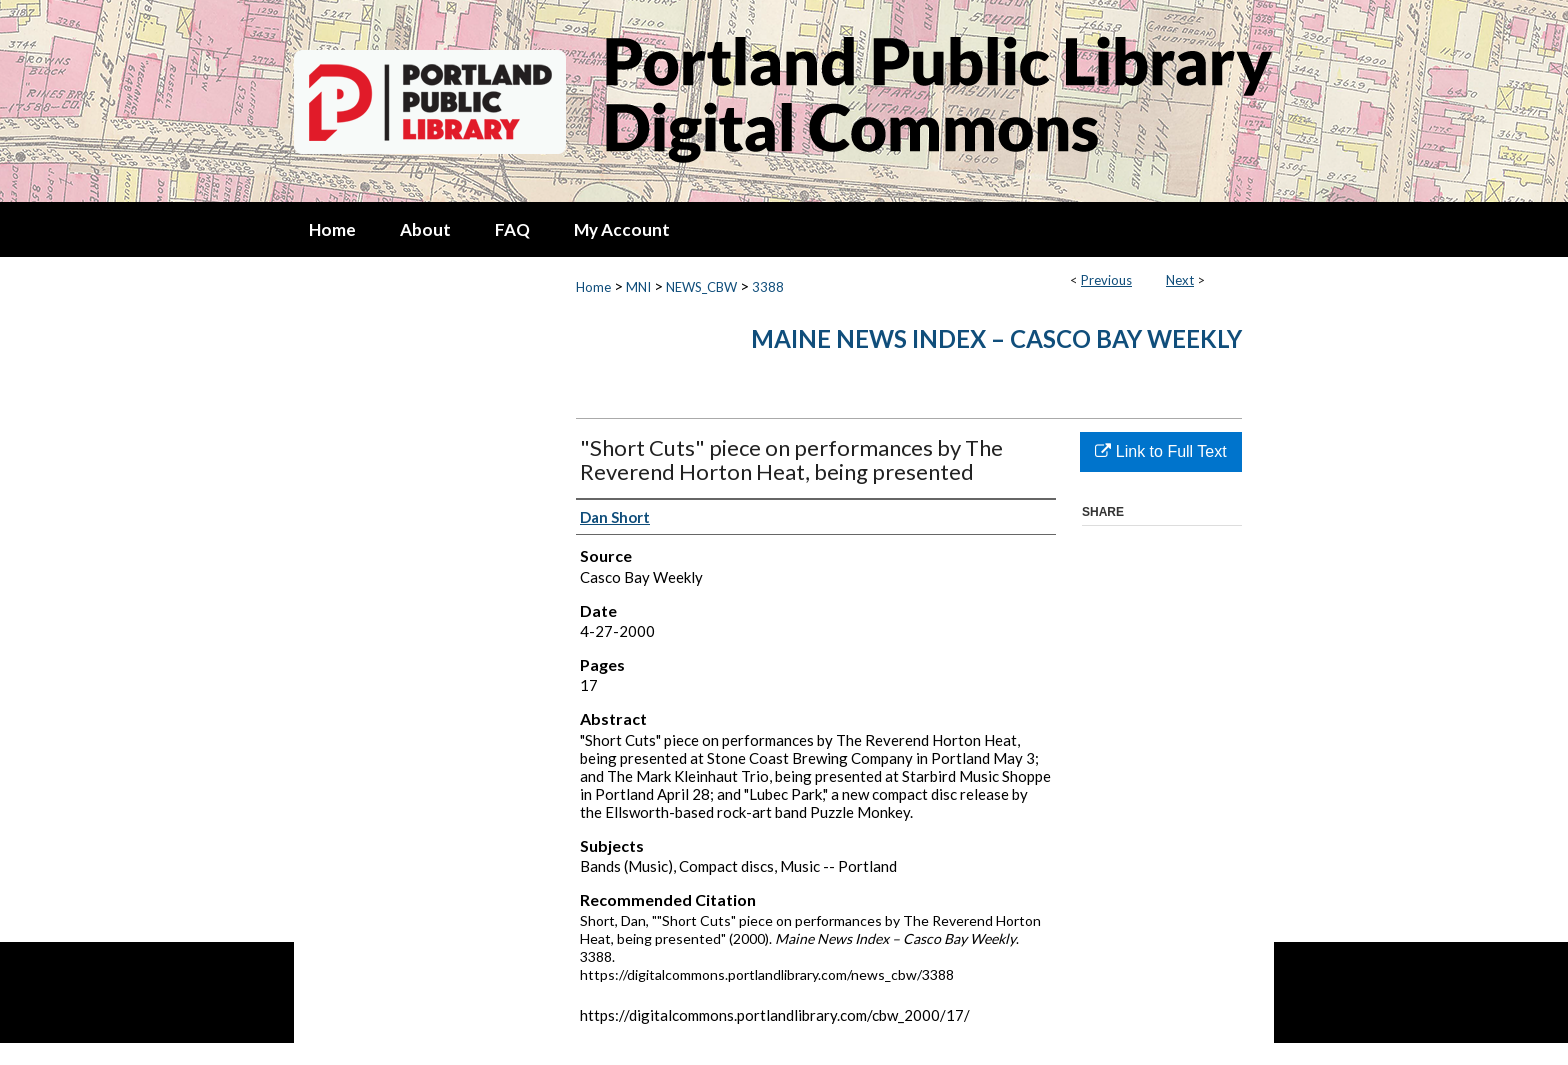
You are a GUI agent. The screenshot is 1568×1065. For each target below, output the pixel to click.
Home (593, 287)
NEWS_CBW (701, 287)
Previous (1106, 280)
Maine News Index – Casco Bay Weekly (996, 338)
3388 (768, 287)
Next (1180, 280)
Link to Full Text (1160, 451)
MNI (638, 287)
